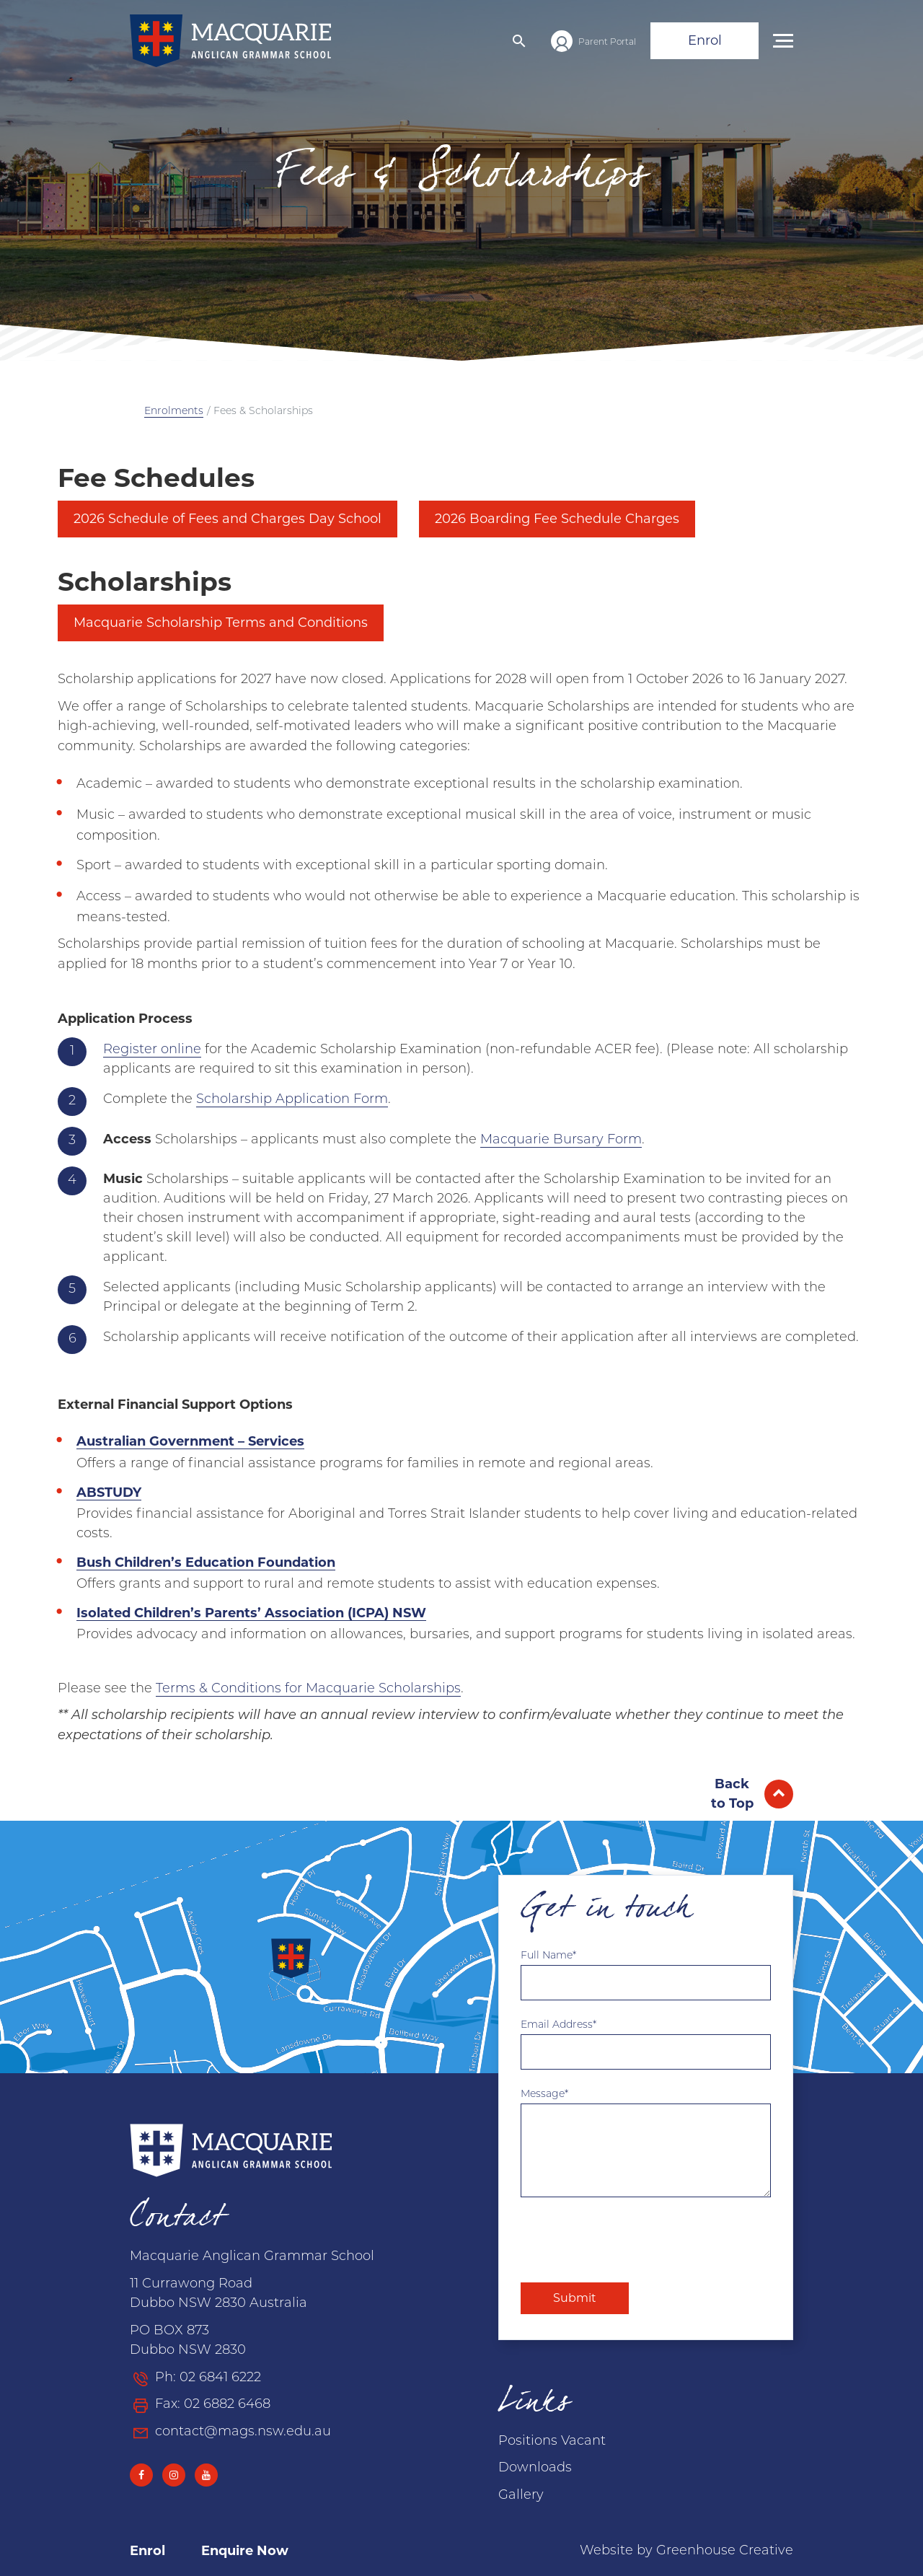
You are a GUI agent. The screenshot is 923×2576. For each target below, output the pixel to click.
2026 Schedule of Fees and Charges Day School (227, 519)
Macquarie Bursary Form (561, 1140)
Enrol (705, 40)
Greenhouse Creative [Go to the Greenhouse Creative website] (724, 2551)
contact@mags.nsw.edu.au (243, 2432)
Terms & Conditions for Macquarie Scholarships (308, 1689)
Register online (152, 1050)
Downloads (535, 2468)
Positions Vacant (552, 2441)
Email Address (557, 2025)
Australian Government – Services (190, 1441)
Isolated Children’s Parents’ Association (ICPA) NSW (251, 1613)
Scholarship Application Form (292, 1100)
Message (543, 2094)
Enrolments (173, 411)
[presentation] (630, 2240)
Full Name (547, 1956)
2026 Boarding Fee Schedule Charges (557, 519)
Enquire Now (244, 2551)
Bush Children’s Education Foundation (205, 1562)
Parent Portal (607, 42)
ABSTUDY (108, 1492)
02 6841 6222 (220, 2378)
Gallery (521, 2495)
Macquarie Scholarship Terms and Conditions (221, 622)
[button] (519, 41)
